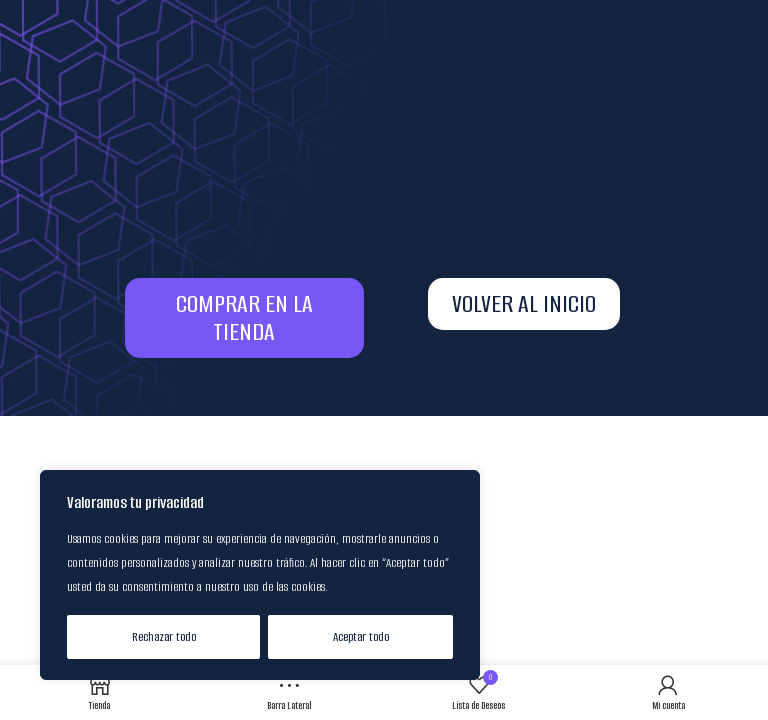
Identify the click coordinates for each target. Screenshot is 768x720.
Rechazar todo (164, 636)
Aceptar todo (361, 636)
